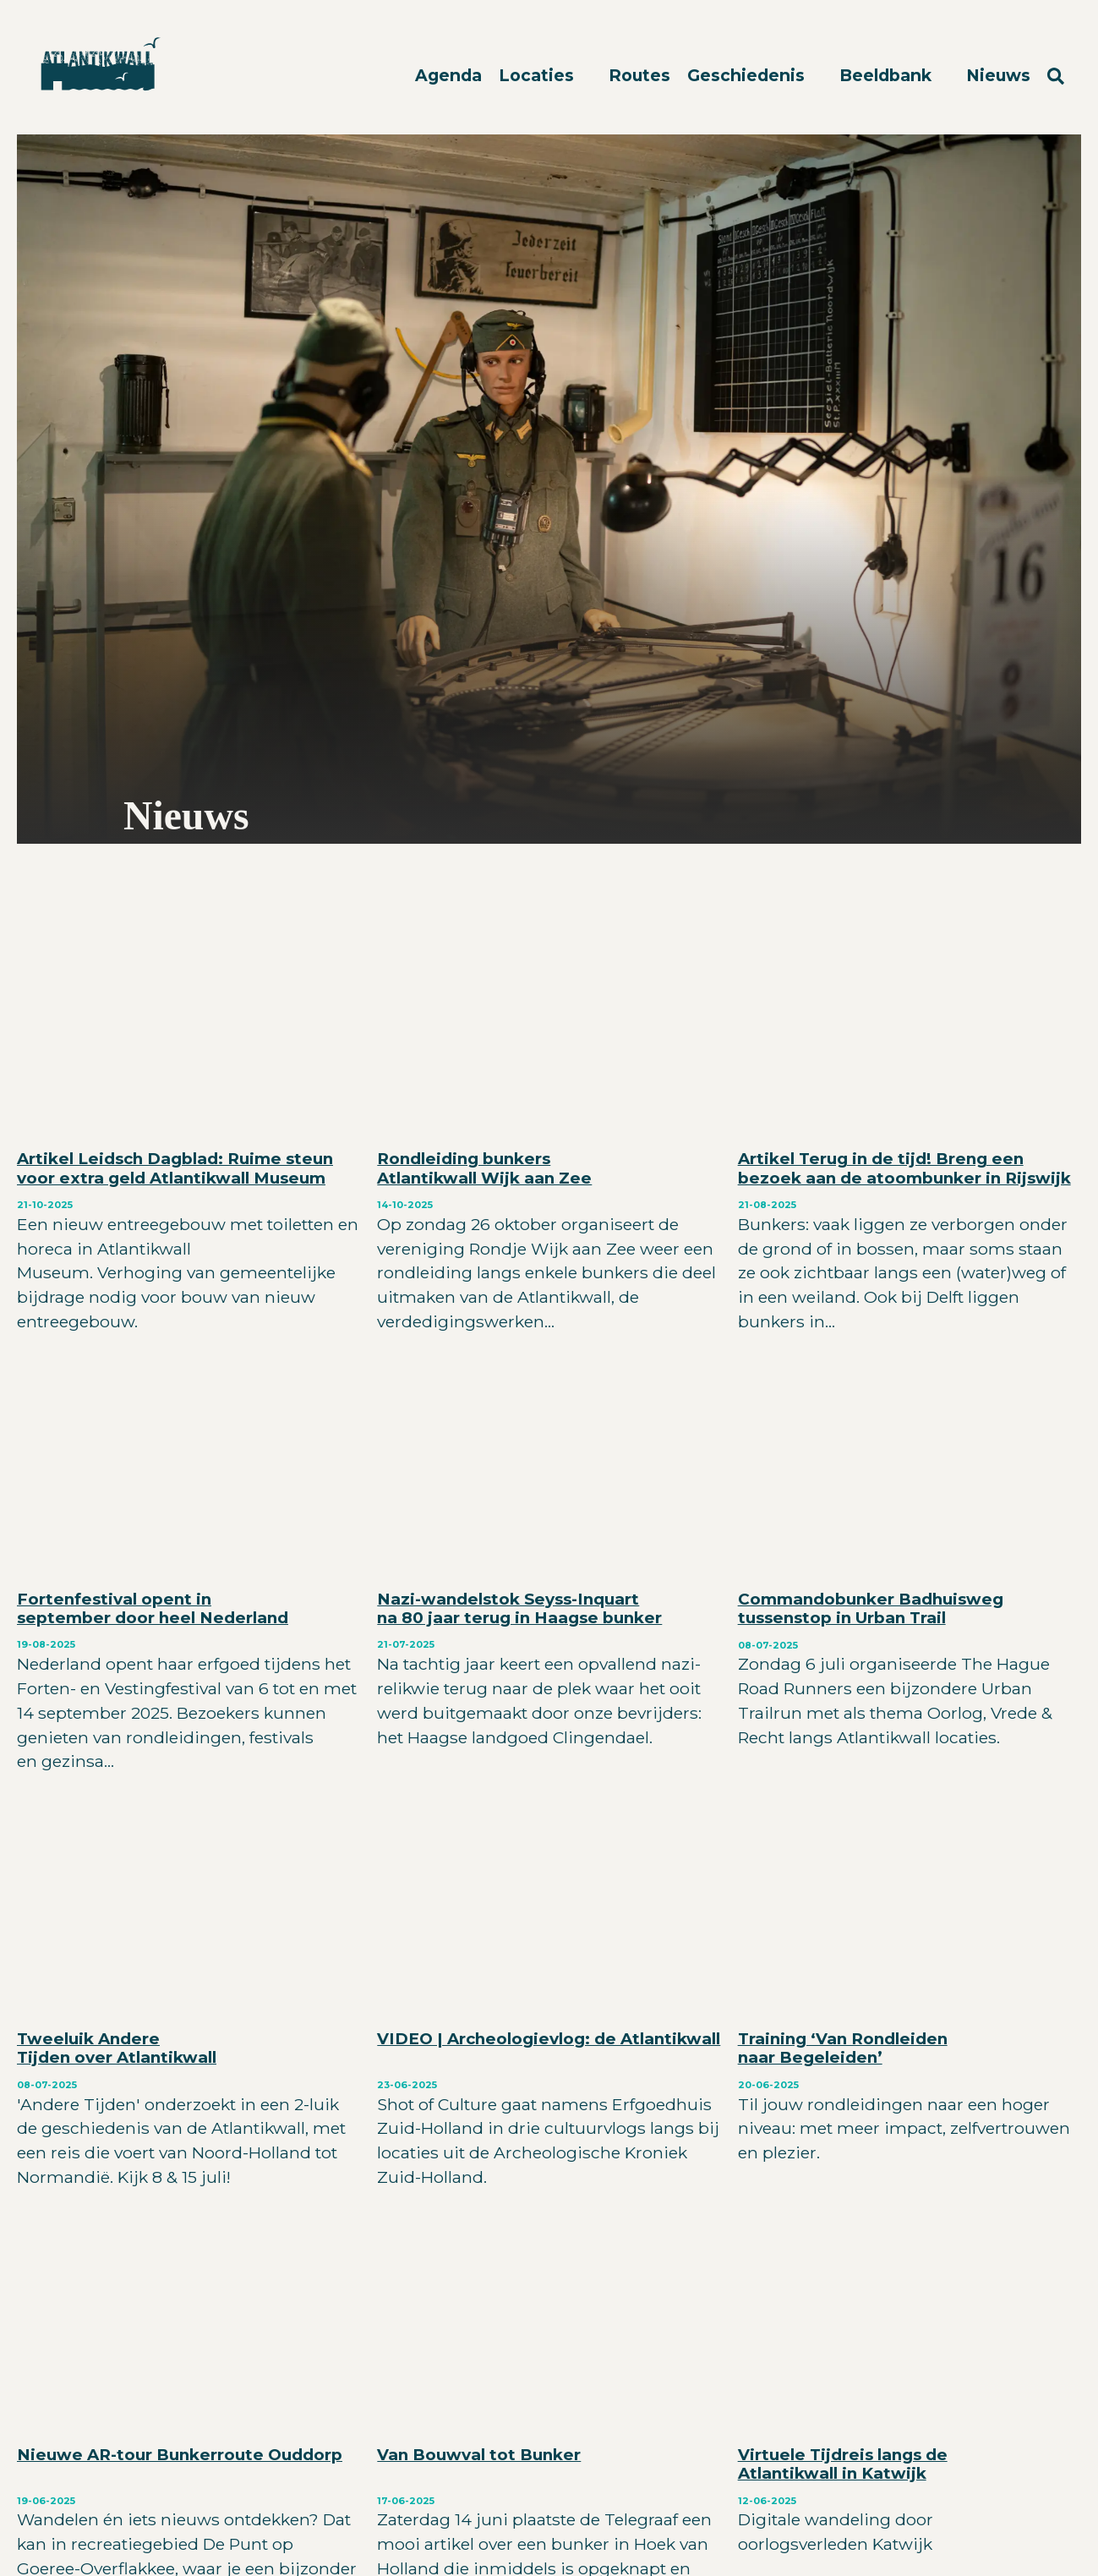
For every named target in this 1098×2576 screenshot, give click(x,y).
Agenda (448, 75)
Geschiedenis (748, 75)
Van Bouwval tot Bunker (479, 2454)
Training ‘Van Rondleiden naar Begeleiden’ (843, 2048)
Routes (639, 75)
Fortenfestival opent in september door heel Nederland (152, 1608)
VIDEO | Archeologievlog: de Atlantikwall (548, 2038)
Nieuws (998, 75)
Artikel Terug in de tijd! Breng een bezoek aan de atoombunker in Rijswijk (904, 1168)
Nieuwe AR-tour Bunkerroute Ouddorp (179, 2454)
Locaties (538, 75)
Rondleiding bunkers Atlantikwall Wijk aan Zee (484, 1168)
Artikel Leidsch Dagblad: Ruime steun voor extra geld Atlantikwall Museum (175, 1168)
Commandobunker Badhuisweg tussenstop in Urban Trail (870, 1608)
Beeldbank (887, 75)
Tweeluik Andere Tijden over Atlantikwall (116, 2048)
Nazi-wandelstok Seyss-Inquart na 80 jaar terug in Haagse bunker (519, 1608)
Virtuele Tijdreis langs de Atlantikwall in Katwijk (843, 2464)
